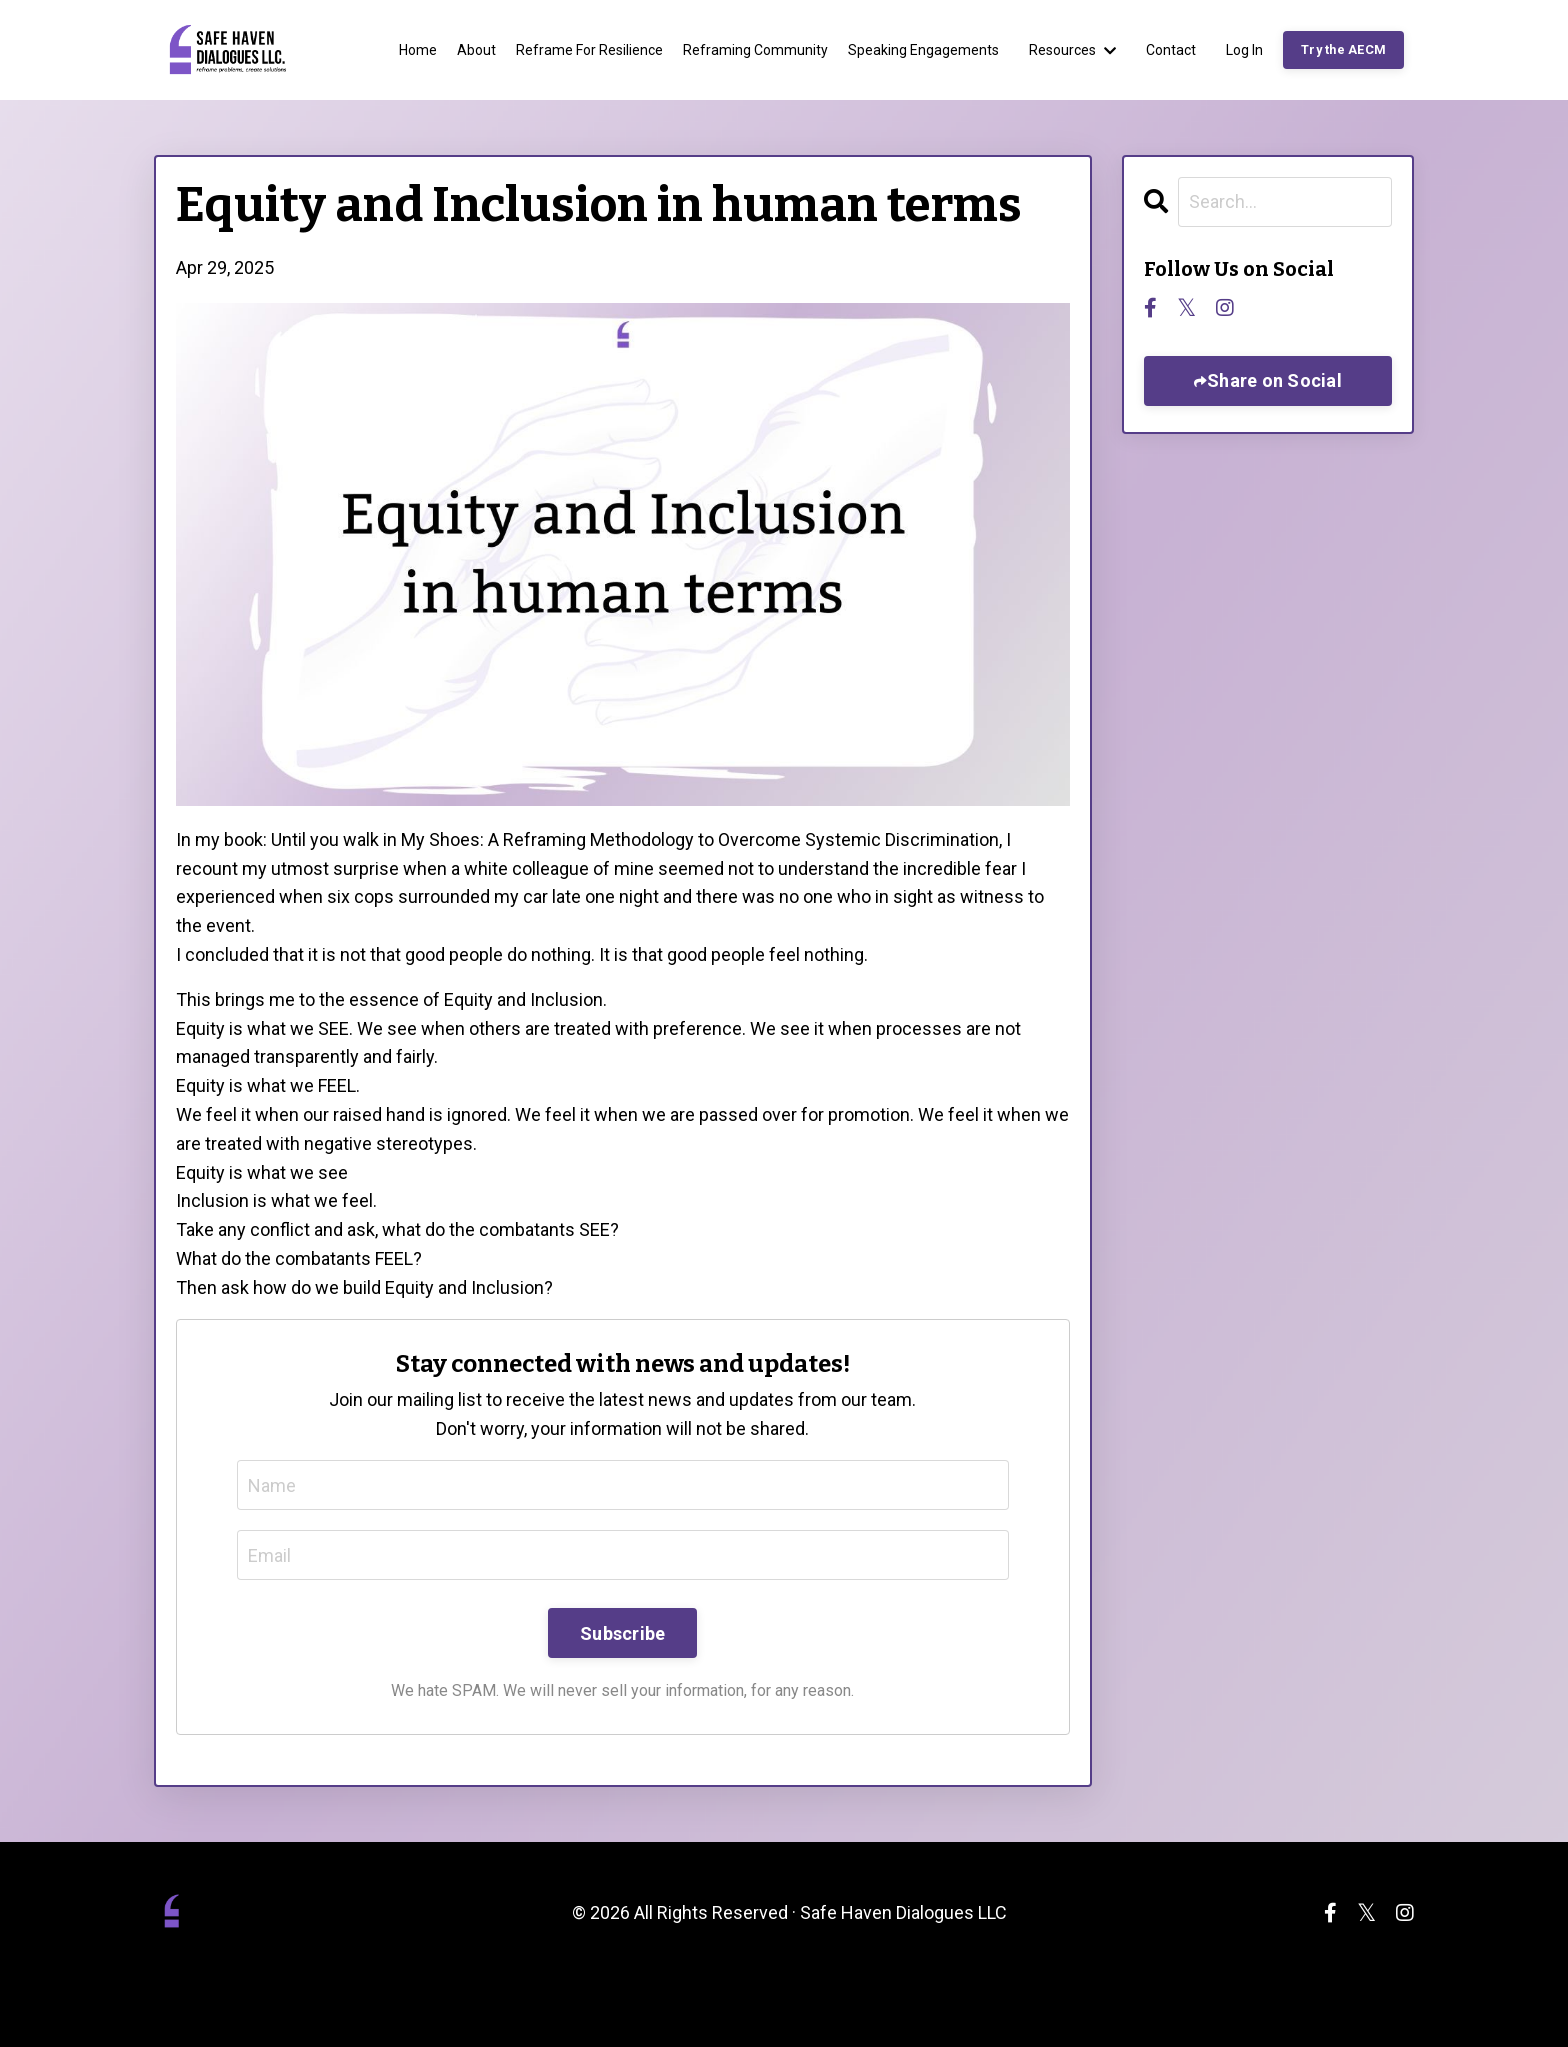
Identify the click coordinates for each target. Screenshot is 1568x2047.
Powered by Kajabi (1356, 1996)
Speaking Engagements (923, 50)
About (476, 50)
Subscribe (622, 1633)
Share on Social (1274, 380)
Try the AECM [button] (1343, 49)
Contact (1171, 50)
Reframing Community (755, 50)
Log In (1244, 50)
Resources (1072, 50)
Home (418, 50)
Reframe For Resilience (589, 50)
